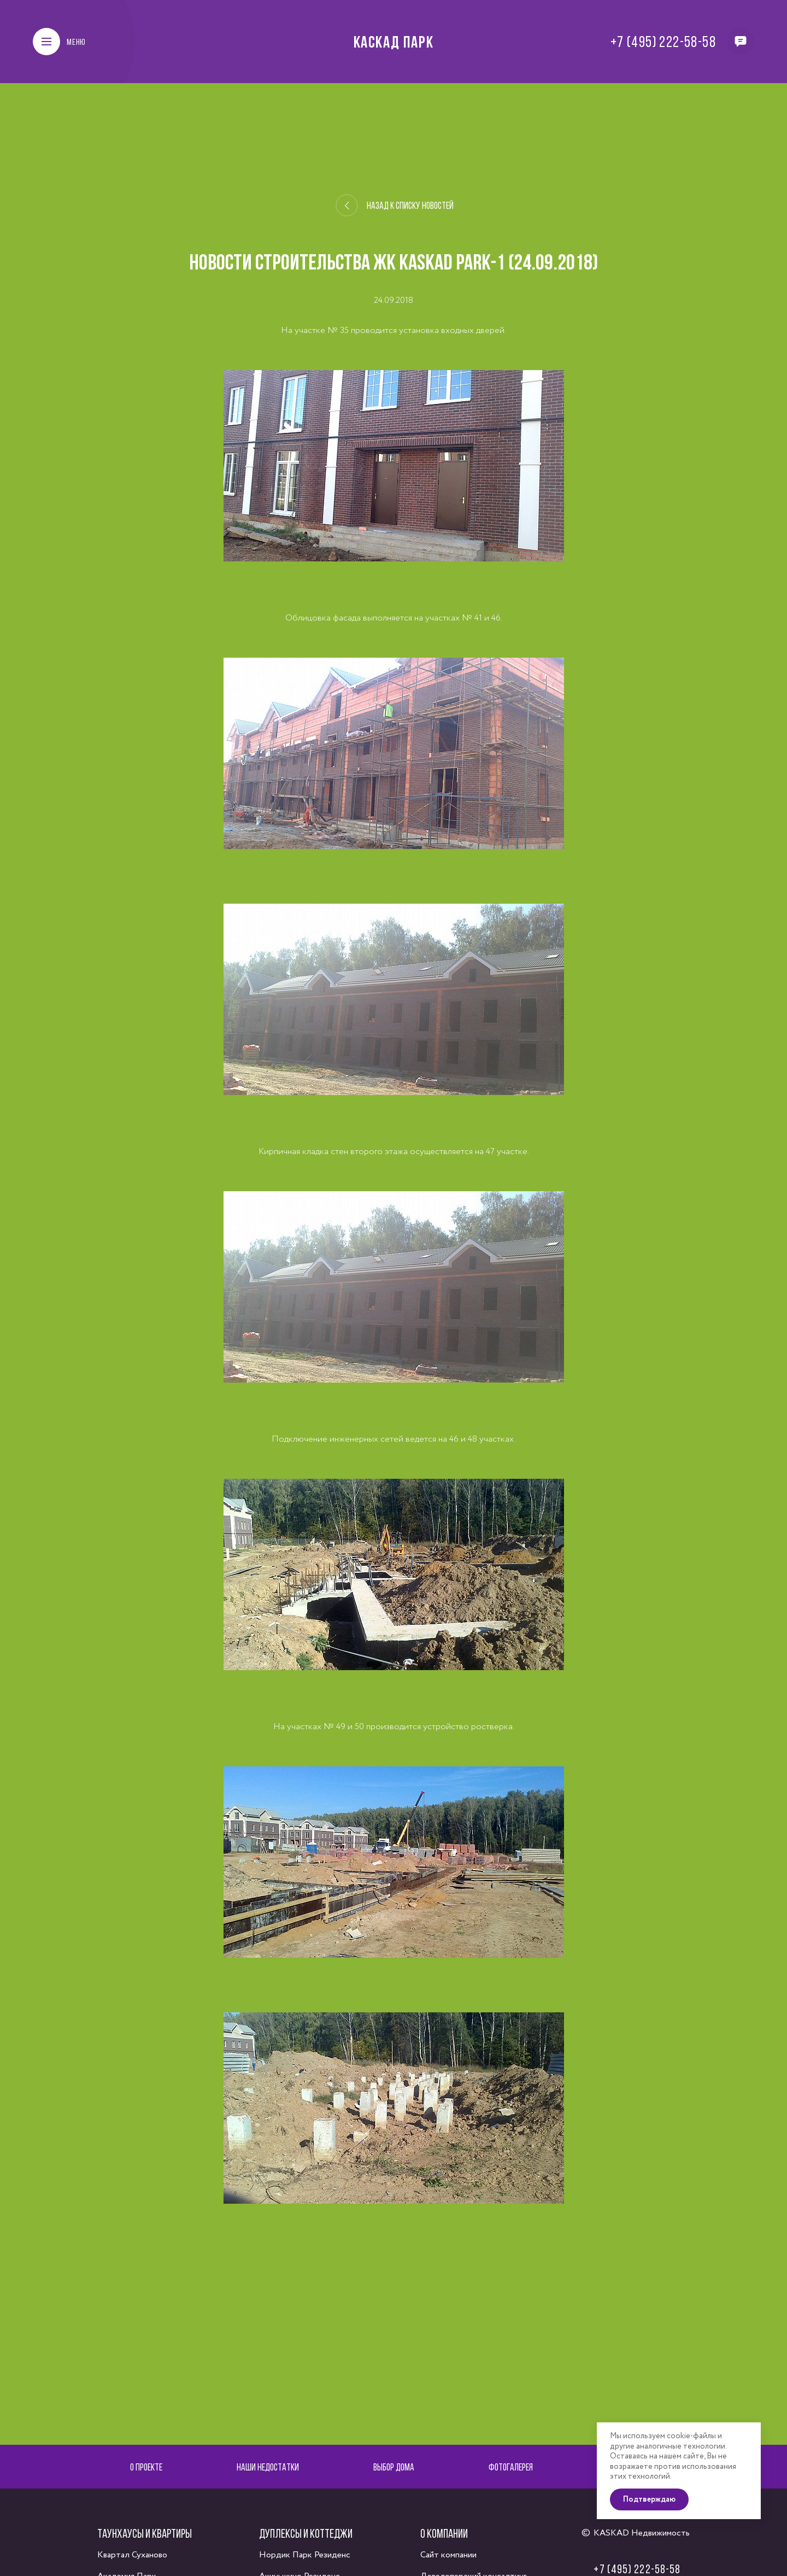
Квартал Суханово (132, 2555)
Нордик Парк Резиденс (304, 2555)
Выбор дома (393, 2467)
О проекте (146, 2467)
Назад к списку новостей (394, 205)
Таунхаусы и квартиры (144, 2533)
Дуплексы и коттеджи (306, 2533)
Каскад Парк (394, 41)
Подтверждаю (649, 2499)
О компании (444, 2533)
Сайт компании (448, 2555)
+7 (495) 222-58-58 (663, 41)
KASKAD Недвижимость (642, 2533)
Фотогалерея (511, 2467)
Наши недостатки (268, 2467)
